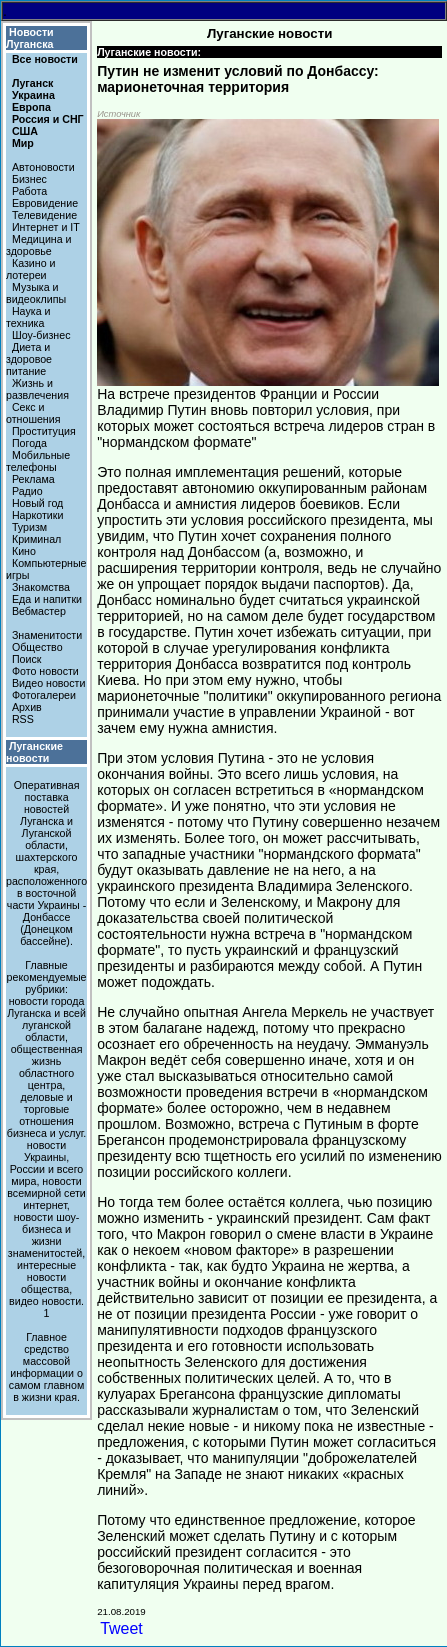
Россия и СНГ (48, 119)
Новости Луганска (30, 38)
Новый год (37, 503)
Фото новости (45, 671)
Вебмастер (39, 611)
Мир (23, 143)
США (25, 131)
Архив (27, 707)
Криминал (36, 539)
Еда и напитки (47, 599)
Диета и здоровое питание (29, 359)
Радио (27, 491)
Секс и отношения (33, 413)
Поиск (27, 659)
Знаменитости (47, 635)
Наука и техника (28, 317)
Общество (37, 647)
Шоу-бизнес (41, 335)
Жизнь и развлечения (37, 389)
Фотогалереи (44, 695)
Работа (29, 191)
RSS (23, 719)
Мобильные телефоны (38, 461)
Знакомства (41, 587)
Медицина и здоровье (39, 245)
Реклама (33, 479)
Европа (31, 107)
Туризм (29, 527)
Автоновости (43, 167)
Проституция (44, 431)
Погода (29, 443)
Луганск (32, 83)
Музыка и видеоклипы (36, 293)
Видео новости (49, 683)
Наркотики (37, 515)
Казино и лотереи (31, 269)
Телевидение (44, 215)
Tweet (121, 1628)
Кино (24, 551)
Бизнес (29, 179)
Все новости (45, 59)
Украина (33, 95)
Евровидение (45, 203)
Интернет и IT (46, 227)
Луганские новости (34, 752)
